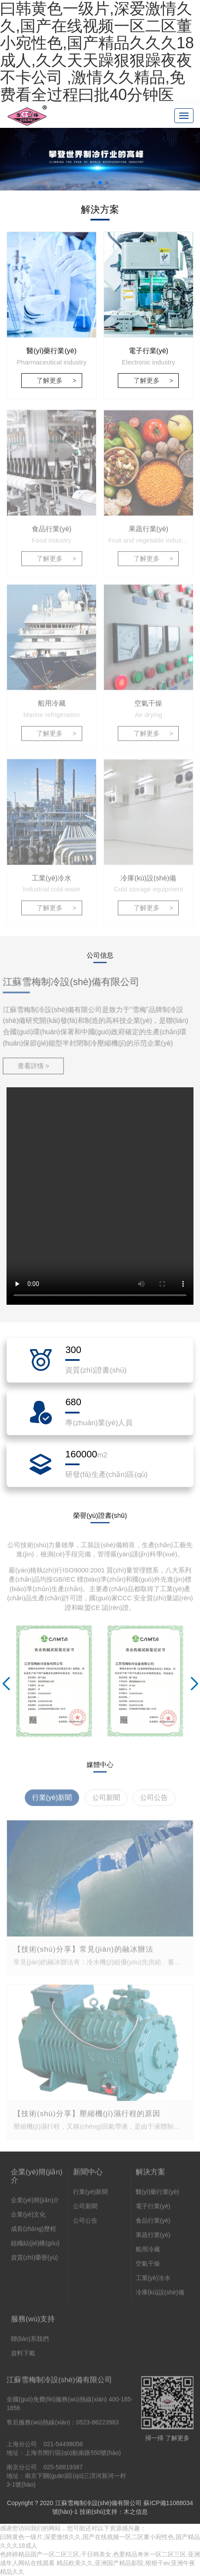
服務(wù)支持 (33, 2323)
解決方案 (150, 2176)
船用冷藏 (148, 2253)
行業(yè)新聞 (90, 2195)
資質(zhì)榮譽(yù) (34, 2261)
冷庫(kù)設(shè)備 (160, 2296)
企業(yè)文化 (28, 2218)
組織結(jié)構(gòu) (35, 2247)
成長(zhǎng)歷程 (33, 2232)
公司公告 (85, 2224)
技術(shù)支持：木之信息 (114, 2511)
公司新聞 (85, 2210)
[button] (93, 182)
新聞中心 (88, 2176)
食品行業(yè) (153, 2224)
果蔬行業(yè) (153, 2238)
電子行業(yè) (153, 2210)
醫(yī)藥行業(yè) (157, 2195)
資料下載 (23, 2357)
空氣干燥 (148, 2267)
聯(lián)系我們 (30, 2342)
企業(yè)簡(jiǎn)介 (37, 2180)
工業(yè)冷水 (153, 2282)
